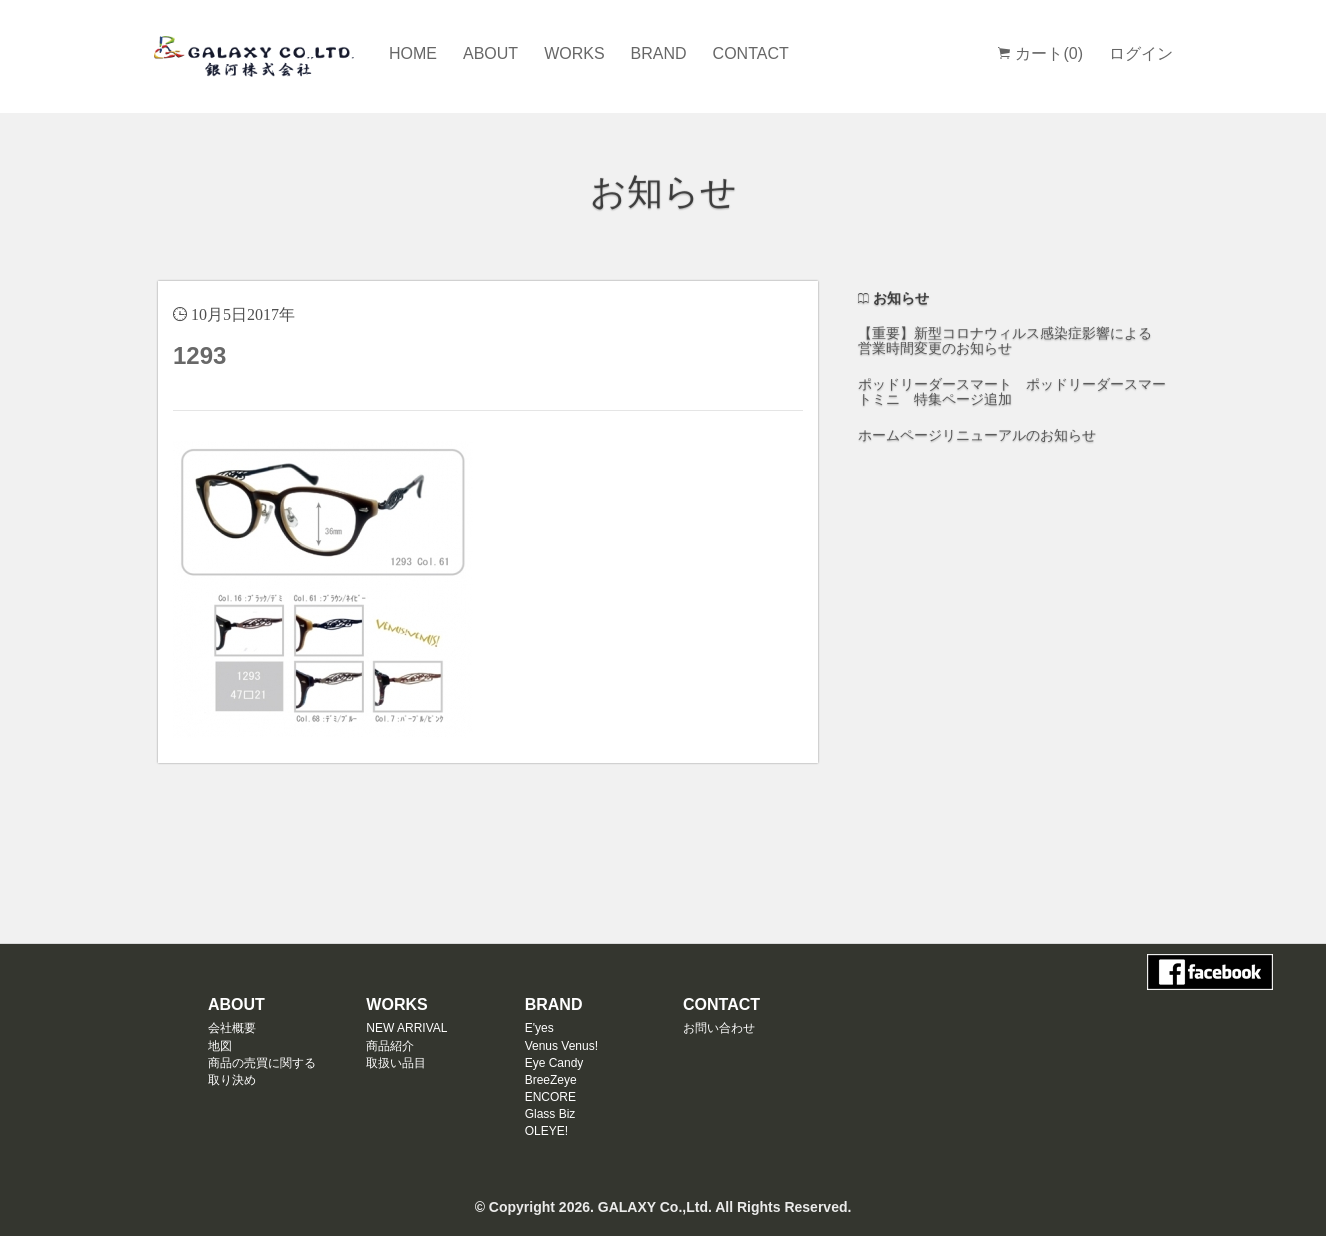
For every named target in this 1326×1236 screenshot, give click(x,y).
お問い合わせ (719, 1028)
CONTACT (751, 53)
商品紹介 (390, 1046)
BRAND (659, 53)
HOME (413, 53)
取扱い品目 (396, 1063)
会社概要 (232, 1028)
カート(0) (1040, 53)
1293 (199, 355)
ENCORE (550, 1097)
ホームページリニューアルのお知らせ (977, 435)
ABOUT (490, 53)
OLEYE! (546, 1131)
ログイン (1141, 53)
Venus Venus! (561, 1046)
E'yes (539, 1028)
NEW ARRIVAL (406, 1028)
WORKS (574, 53)
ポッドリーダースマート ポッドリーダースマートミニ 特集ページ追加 (1012, 391)
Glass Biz (550, 1114)
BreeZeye (551, 1080)
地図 (220, 1046)
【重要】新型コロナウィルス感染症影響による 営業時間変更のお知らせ (1005, 340)
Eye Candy (554, 1063)
